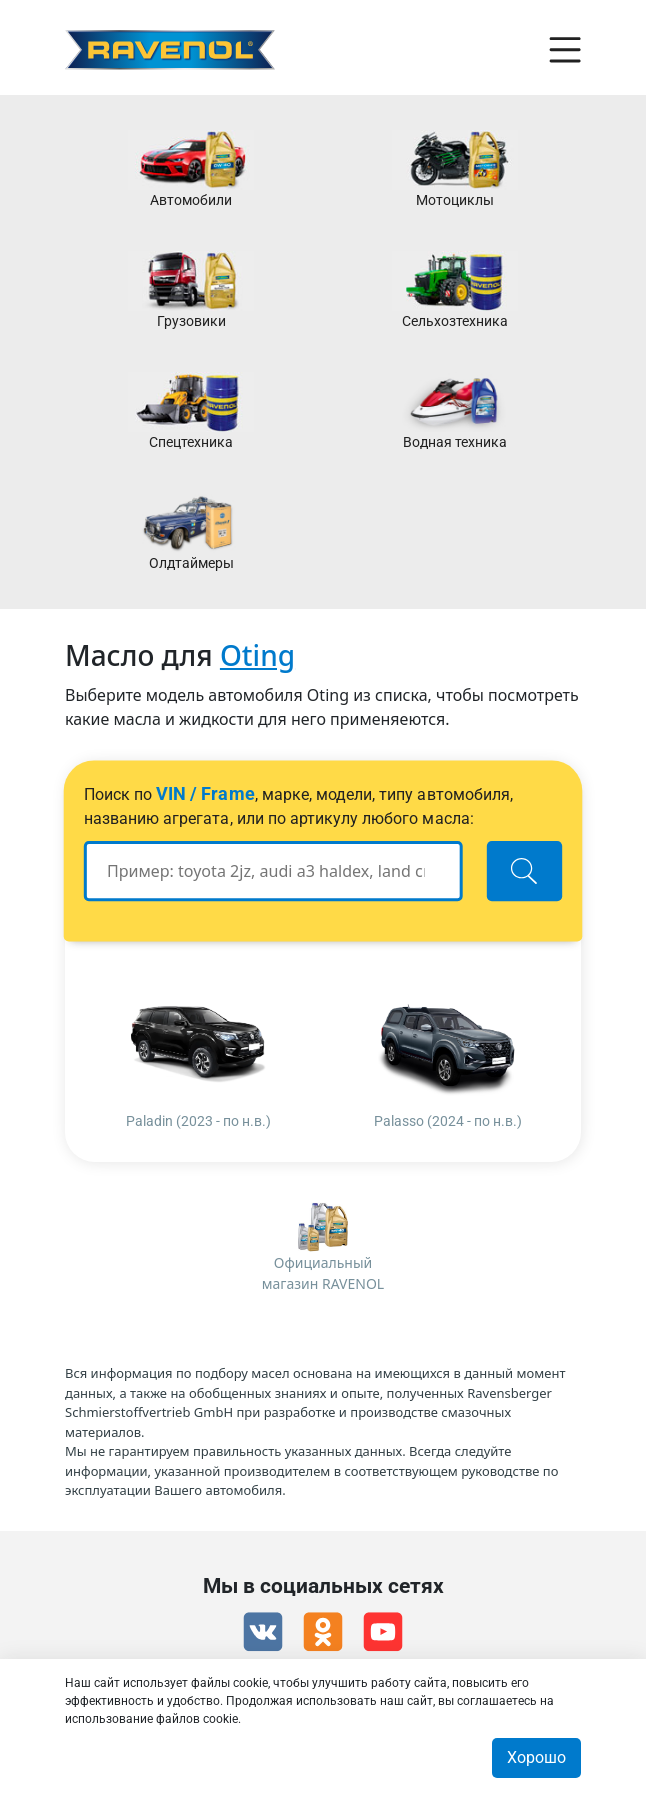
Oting (257, 655)
